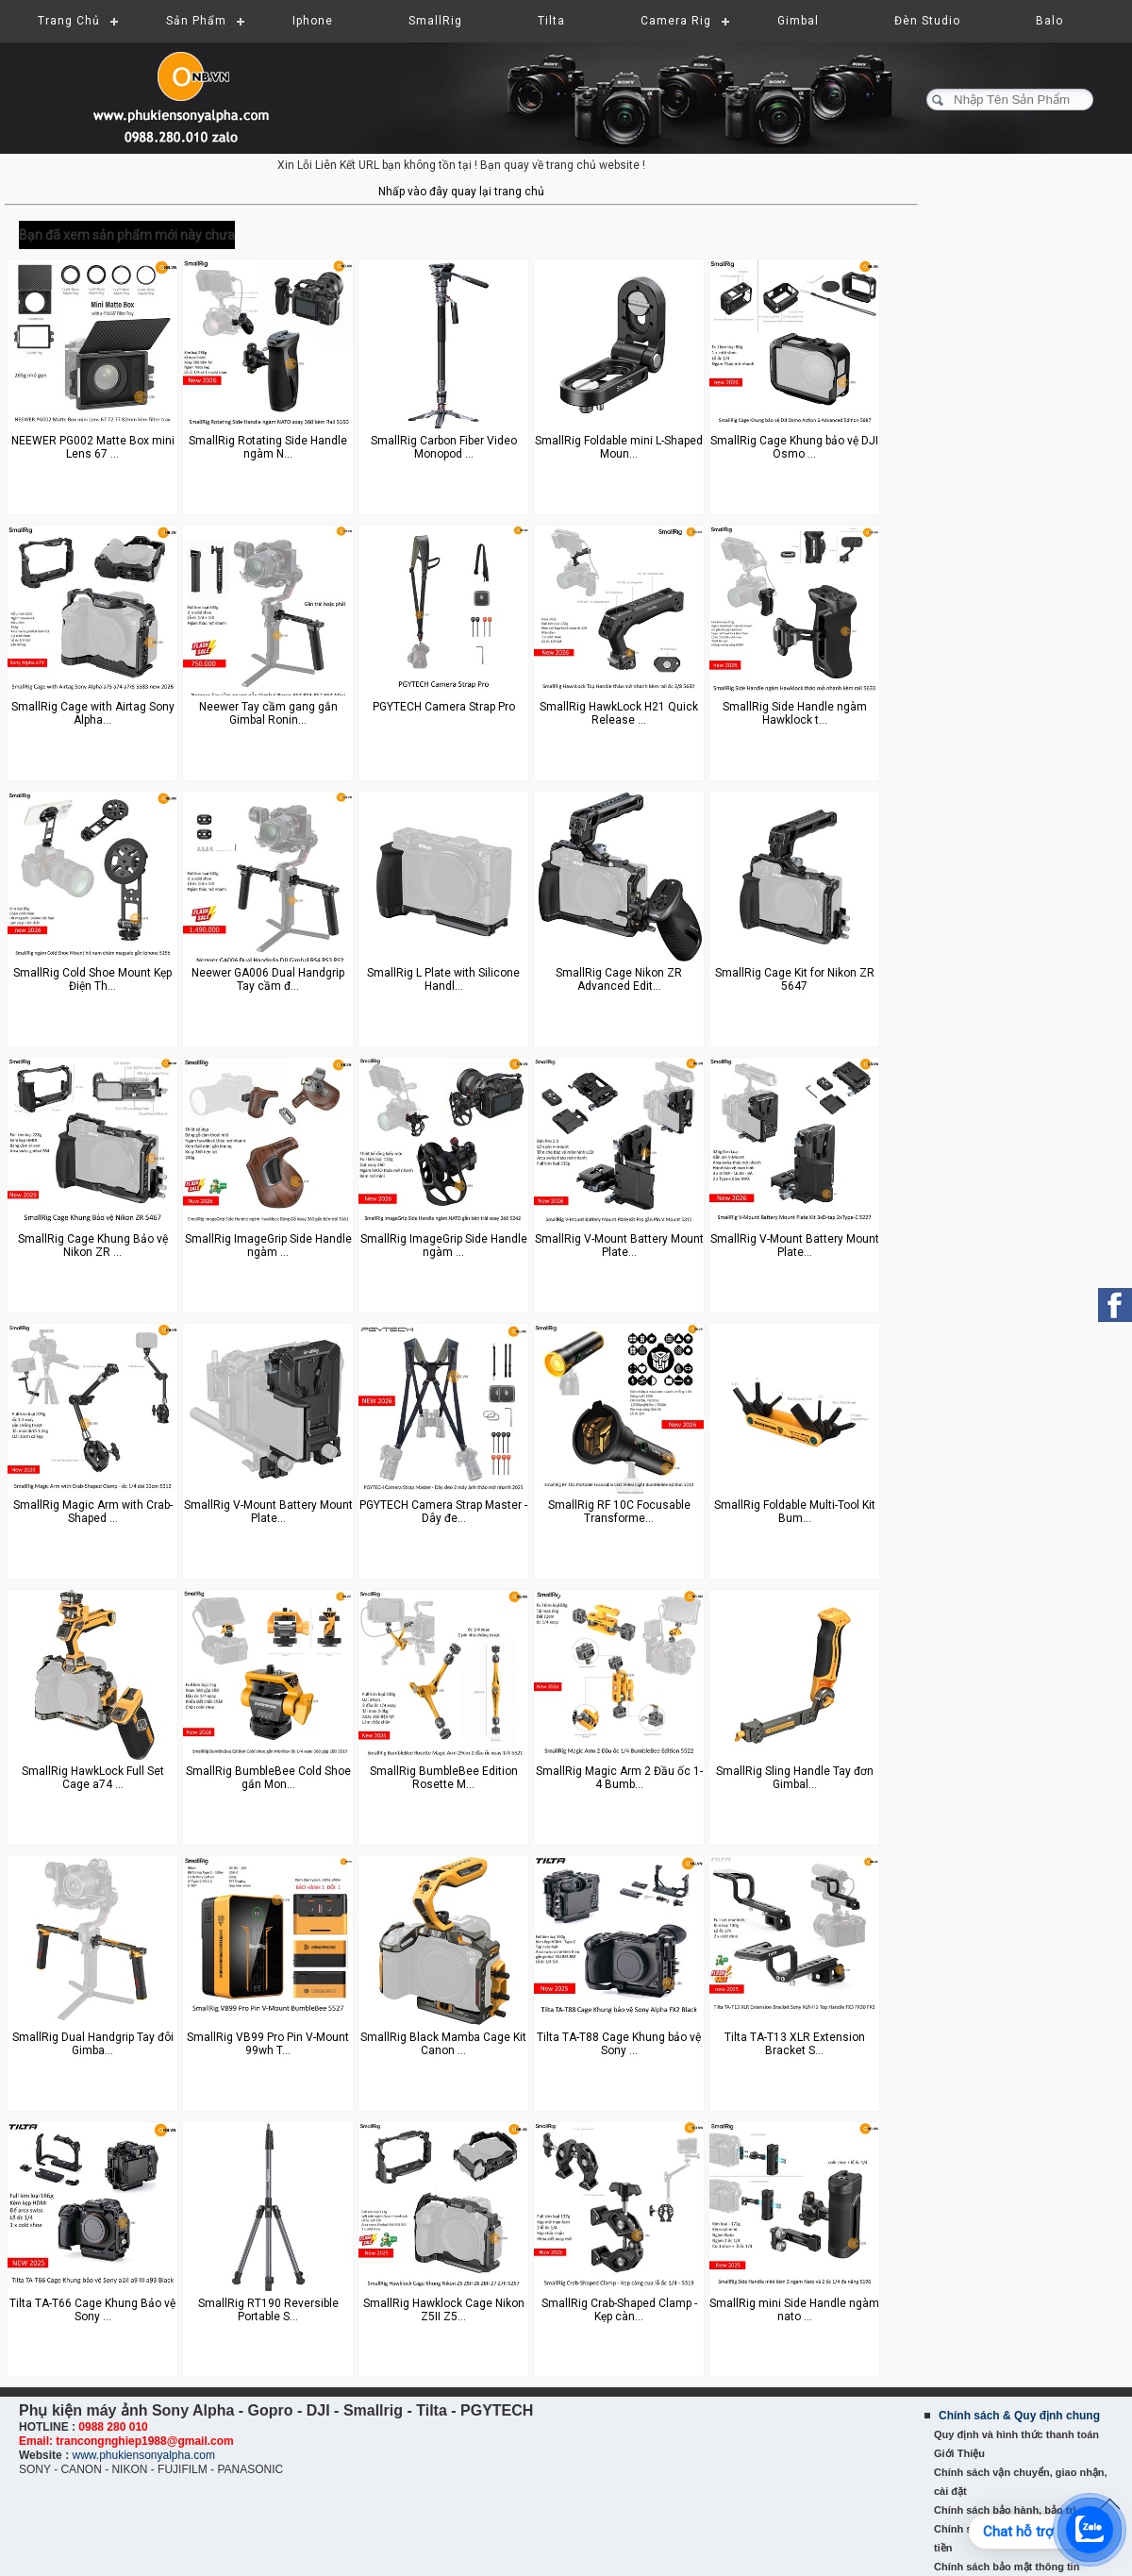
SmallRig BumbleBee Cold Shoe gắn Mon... (268, 1778)
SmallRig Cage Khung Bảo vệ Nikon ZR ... (93, 1245)
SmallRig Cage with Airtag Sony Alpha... (93, 713)
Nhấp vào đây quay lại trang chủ (461, 191)
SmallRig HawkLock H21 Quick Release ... (619, 713)
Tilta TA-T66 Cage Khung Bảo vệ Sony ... (92, 2310)
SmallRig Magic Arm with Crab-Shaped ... (93, 1511)
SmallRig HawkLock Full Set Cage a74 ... (93, 1778)
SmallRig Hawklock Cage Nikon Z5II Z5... (443, 2310)
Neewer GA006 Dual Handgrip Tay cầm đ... (267, 979)
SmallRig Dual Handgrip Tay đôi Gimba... (93, 2044)
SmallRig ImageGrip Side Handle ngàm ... (268, 1245)
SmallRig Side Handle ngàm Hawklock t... (795, 713)
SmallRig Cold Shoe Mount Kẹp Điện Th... (92, 979)
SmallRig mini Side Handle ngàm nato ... (794, 2310)
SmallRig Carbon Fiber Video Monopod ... (444, 447)
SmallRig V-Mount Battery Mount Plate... (619, 1245)
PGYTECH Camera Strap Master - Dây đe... (443, 1511)
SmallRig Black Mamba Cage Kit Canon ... (443, 2044)
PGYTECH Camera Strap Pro (444, 706)
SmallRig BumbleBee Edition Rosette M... (444, 1778)
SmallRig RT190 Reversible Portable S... (268, 2310)
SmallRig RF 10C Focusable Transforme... (619, 1511)
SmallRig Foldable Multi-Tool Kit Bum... (794, 1511)
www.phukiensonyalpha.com (143, 2455)
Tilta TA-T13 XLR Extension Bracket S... (794, 2044)
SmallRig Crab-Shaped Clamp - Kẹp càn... (619, 2310)
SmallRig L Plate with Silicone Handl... (443, 979)
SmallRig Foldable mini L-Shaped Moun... (619, 447)
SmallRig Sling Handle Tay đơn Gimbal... (795, 1778)
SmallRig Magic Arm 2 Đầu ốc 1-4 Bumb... (619, 1778)
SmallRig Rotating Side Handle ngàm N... (268, 447)
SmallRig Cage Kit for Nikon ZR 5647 (794, 979)
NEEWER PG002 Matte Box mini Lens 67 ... (93, 447)
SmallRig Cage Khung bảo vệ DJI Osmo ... (794, 447)
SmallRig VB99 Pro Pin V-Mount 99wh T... (268, 2044)
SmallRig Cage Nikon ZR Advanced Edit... (619, 979)
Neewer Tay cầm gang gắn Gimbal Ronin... (268, 713)
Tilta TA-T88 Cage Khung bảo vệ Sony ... (619, 2044)
